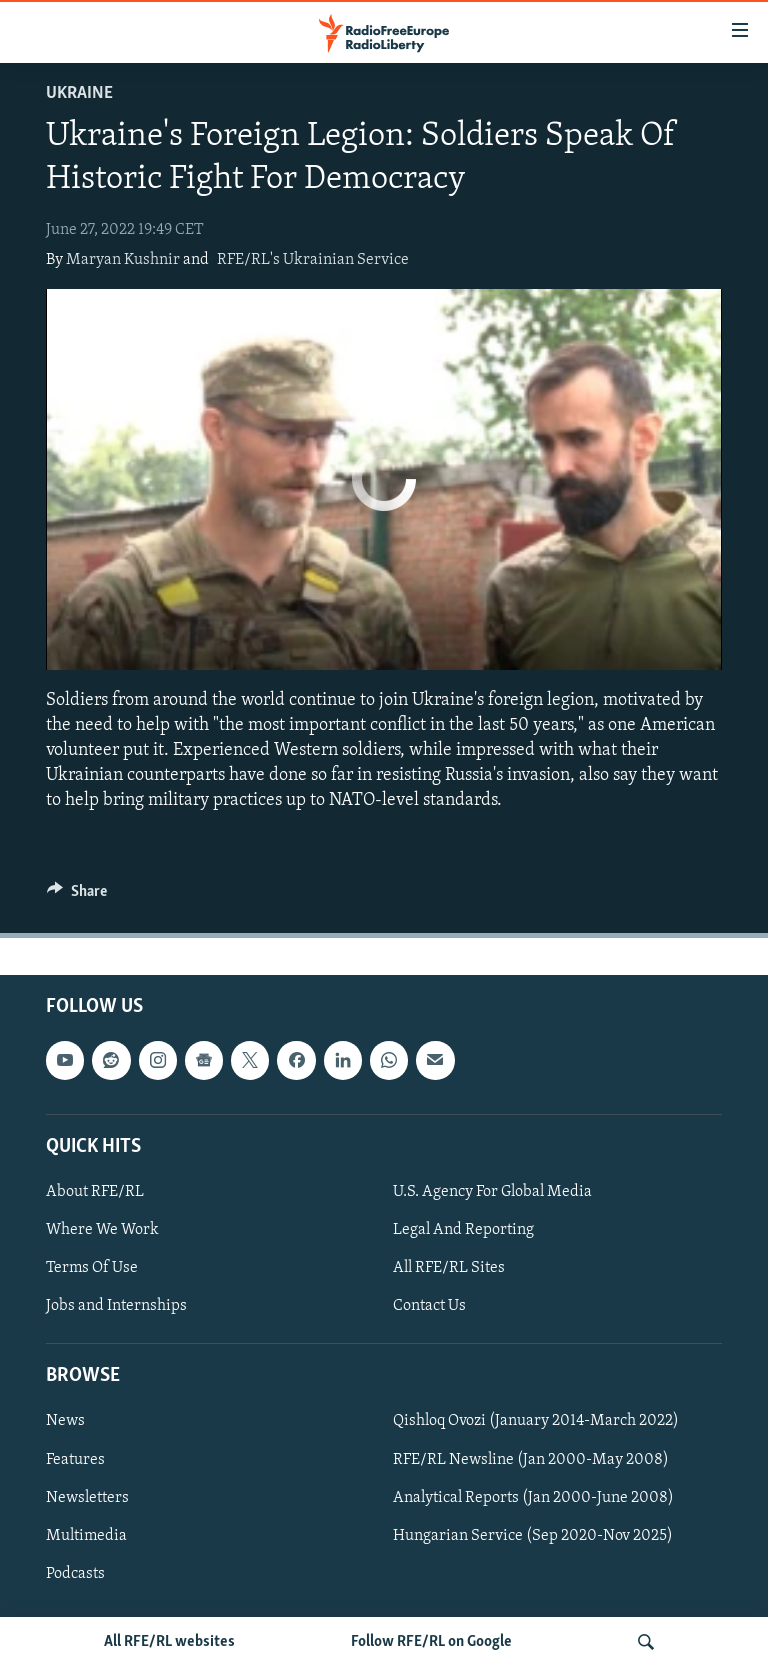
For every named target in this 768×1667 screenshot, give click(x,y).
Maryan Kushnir (123, 260)
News (65, 1421)
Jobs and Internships (116, 1306)
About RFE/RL (95, 1192)
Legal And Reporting (463, 1230)
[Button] (77, 896)
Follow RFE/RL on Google (431, 1642)
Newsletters (87, 1497)
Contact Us (429, 1306)
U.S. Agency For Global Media (492, 1192)
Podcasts (75, 1573)
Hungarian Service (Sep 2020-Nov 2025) (533, 1535)
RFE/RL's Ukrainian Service (313, 260)
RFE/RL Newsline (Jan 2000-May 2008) (531, 1459)
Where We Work (102, 1230)
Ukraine (79, 93)
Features (75, 1459)
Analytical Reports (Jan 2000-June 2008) (533, 1497)
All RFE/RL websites (169, 1642)
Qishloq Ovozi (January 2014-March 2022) (536, 1421)
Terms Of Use (92, 1268)
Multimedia (86, 1535)
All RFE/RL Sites (449, 1268)
